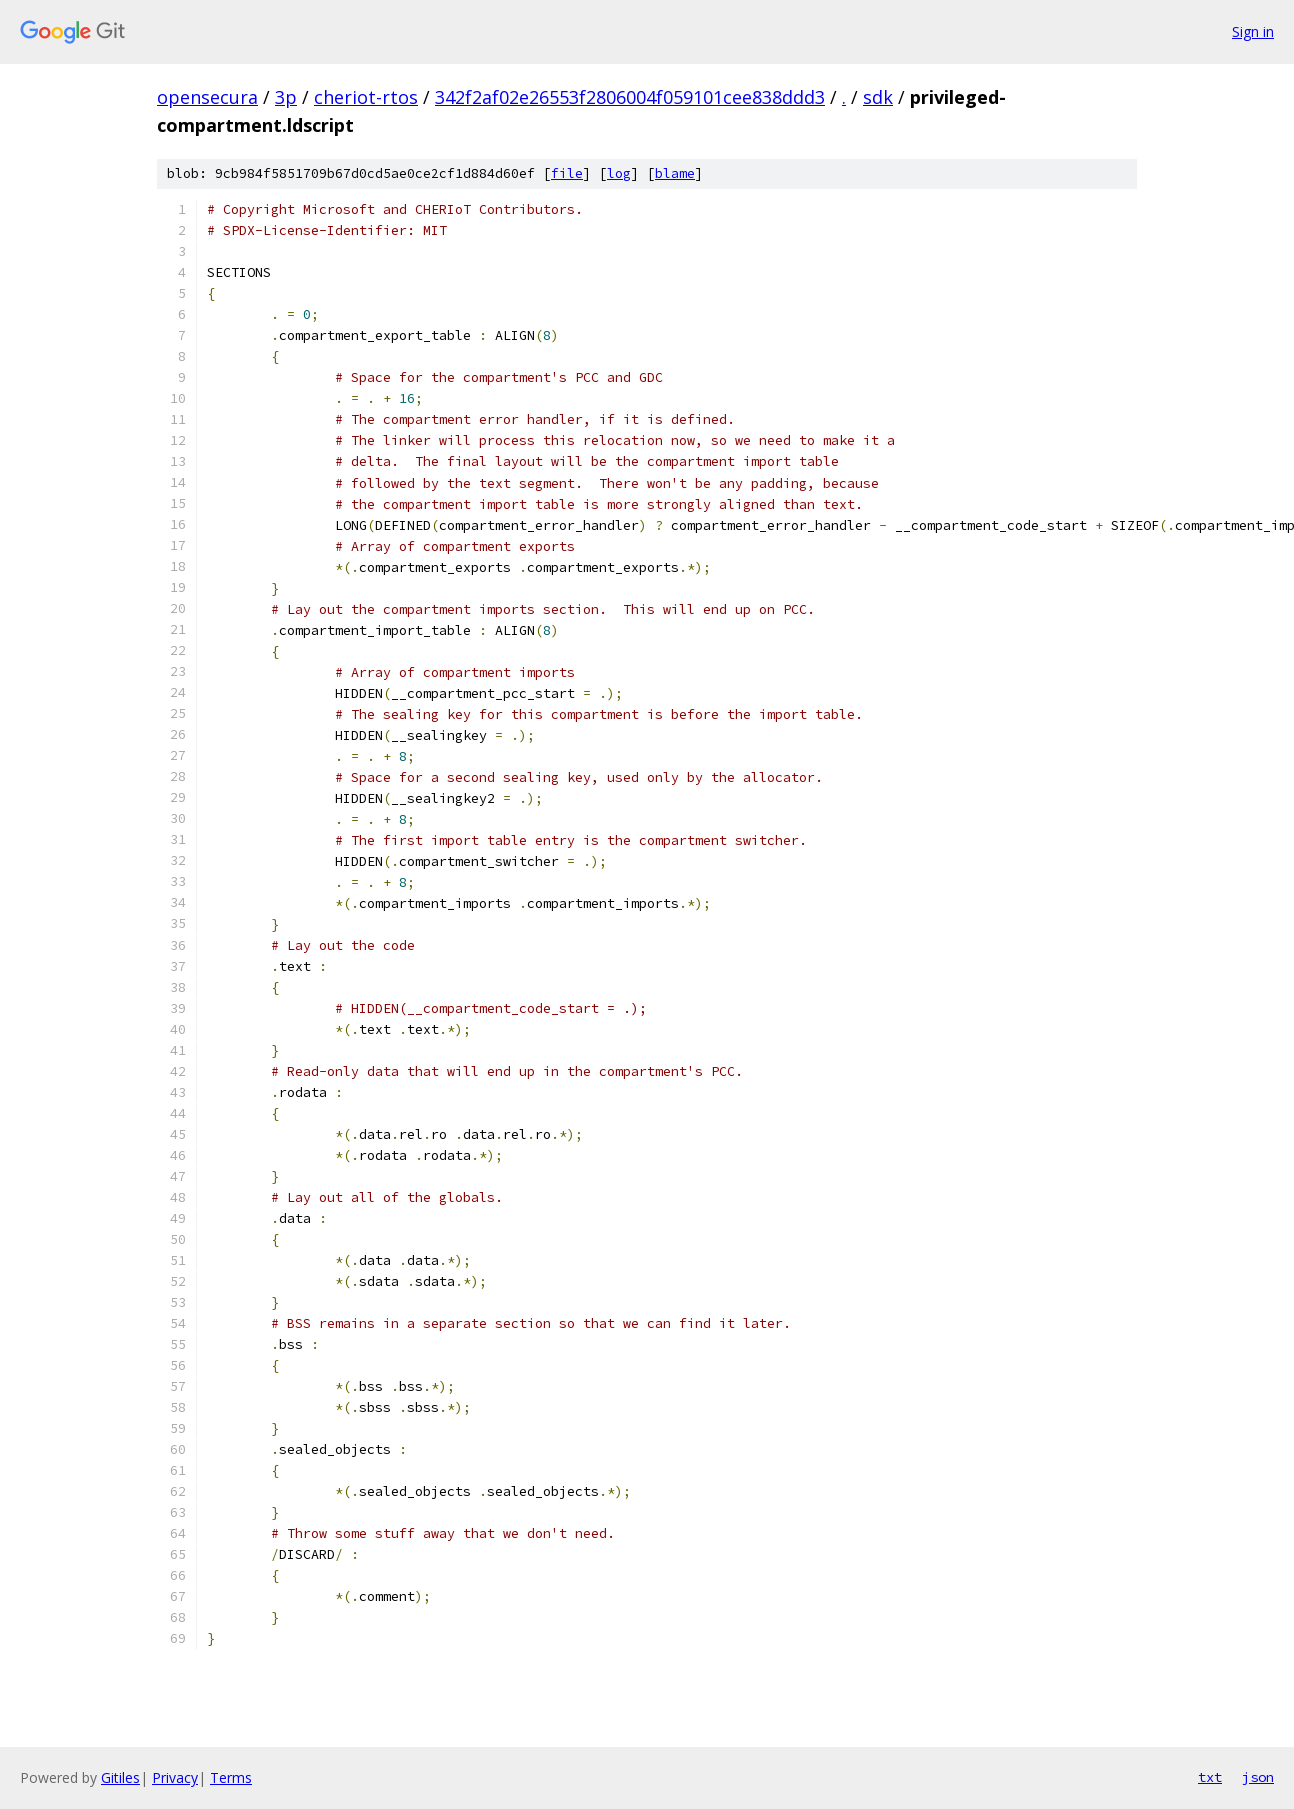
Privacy (175, 1777)
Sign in (1253, 31)
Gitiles (120, 1777)
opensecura (207, 97)
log (619, 173)
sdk (878, 97)
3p (286, 97)
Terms (231, 1777)
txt (1210, 1777)
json (1258, 1777)
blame (675, 173)
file (567, 173)
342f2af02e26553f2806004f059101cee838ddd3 (630, 97)
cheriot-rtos (366, 97)
